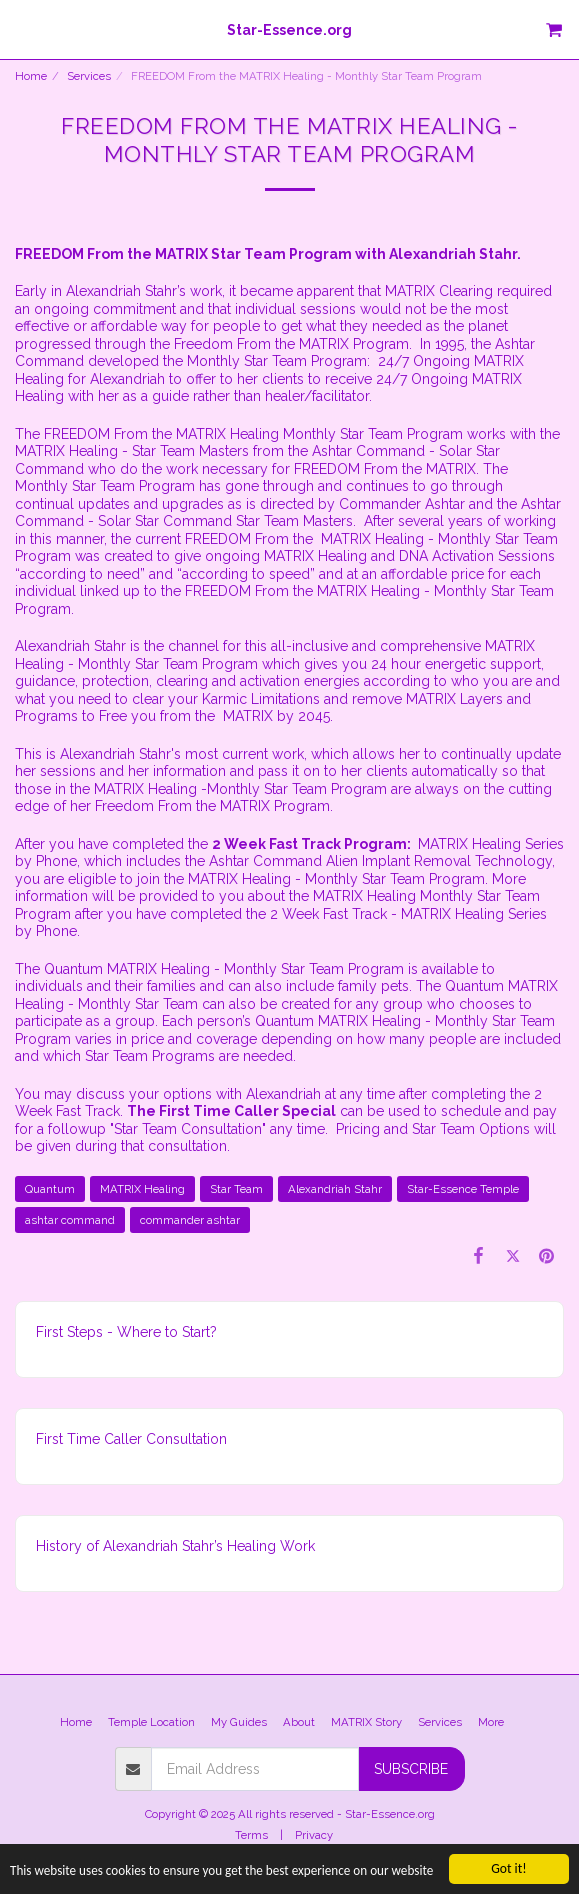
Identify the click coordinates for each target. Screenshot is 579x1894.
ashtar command (70, 1220)
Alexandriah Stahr (335, 1189)
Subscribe (411, 1769)
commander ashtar (190, 1220)
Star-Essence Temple (463, 1189)
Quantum (50, 1189)
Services (89, 76)
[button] (22, 29)
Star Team (236, 1189)
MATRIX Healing (142, 1189)
